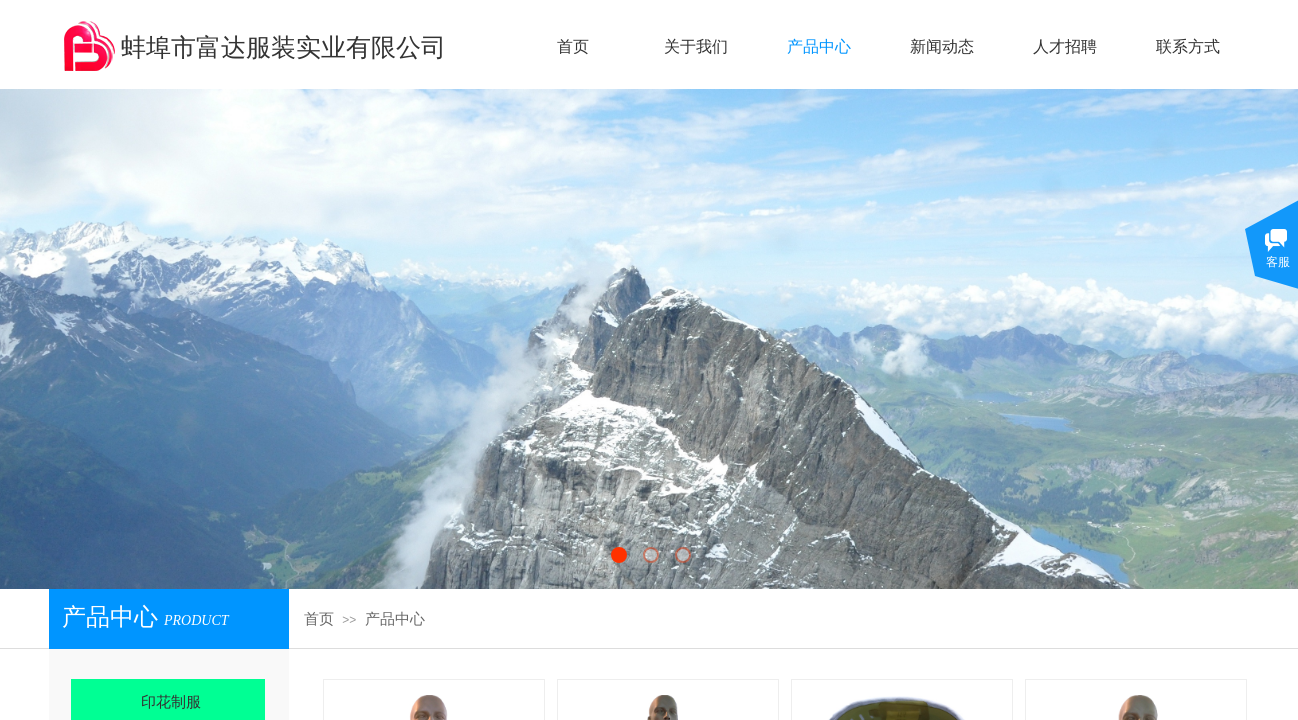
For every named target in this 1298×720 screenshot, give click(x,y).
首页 (319, 619)
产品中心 (395, 619)
